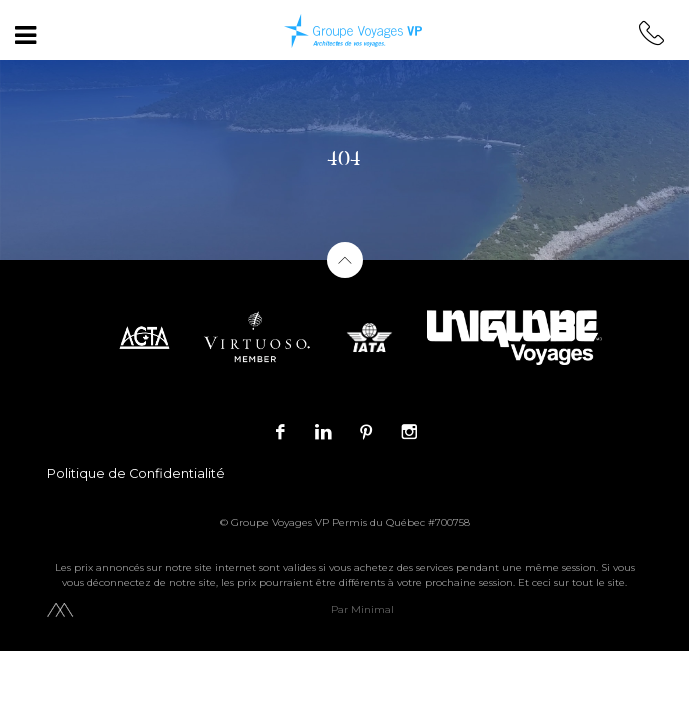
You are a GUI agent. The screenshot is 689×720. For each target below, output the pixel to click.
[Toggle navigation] (25, 35)
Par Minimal (362, 609)
